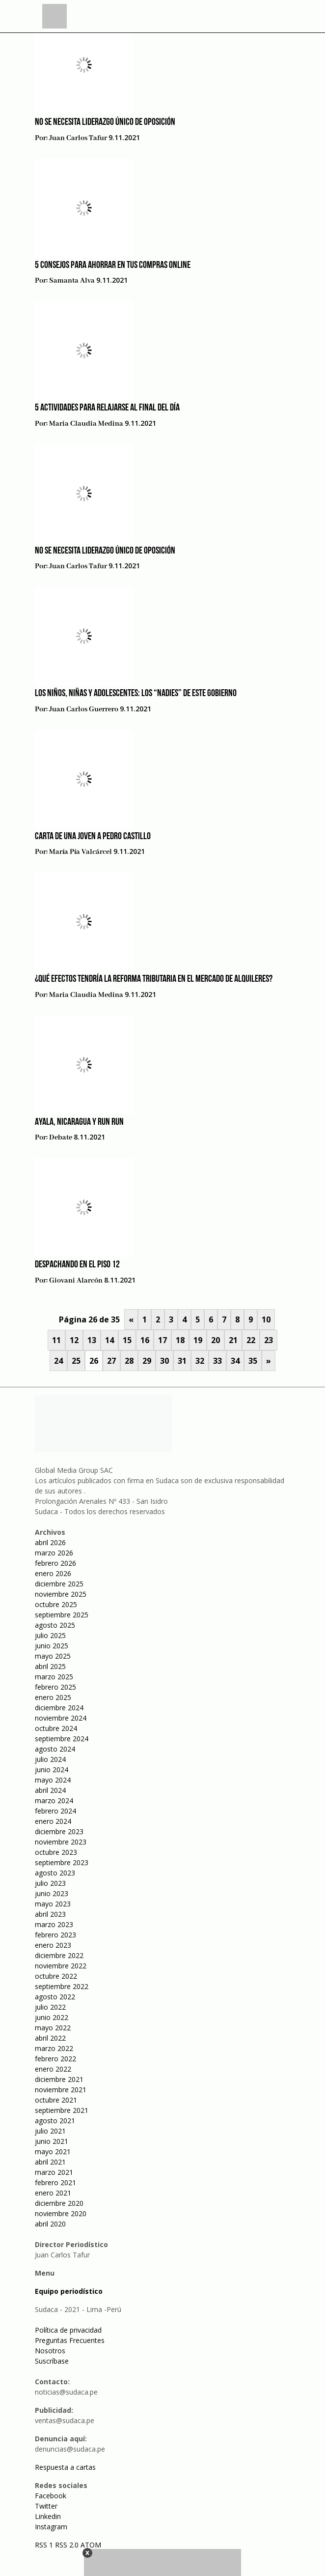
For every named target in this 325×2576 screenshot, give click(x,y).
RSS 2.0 (67, 2544)
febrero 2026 (55, 1563)
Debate (60, 1137)
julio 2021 (50, 2131)
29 (146, 1360)
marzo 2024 (54, 1800)
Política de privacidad (68, 2330)
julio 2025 (50, 1635)
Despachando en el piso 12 (77, 1265)
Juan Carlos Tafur (78, 138)
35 (252, 1360)
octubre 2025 (56, 1604)
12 (74, 1340)
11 (56, 1340)
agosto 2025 (55, 1625)
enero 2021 (53, 2192)
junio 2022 (51, 2017)
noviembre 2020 (60, 2213)
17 (162, 1340)
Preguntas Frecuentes (70, 2340)
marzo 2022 (54, 2048)
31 (182, 1360)
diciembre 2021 (59, 2079)
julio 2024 (50, 1759)
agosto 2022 (55, 1996)
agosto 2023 (55, 1872)
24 (58, 1360)
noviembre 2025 (60, 1594)
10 (266, 1319)
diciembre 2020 (59, 2203)
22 (250, 1340)
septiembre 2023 (61, 1862)
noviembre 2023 (60, 1841)
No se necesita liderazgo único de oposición (105, 122)
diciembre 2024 (59, 1707)
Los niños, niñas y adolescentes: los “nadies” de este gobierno (136, 694)
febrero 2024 (55, 1810)
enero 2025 (53, 1697)
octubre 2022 (56, 1976)
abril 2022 (50, 2038)
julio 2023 (50, 1883)
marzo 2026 (54, 1552)
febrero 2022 (55, 2058)
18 (180, 1340)
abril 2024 (50, 1790)
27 (111, 1360)
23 (268, 1340)
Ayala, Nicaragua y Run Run (79, 1122)
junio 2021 (51, 2141)
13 (91, 1340)
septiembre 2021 (61, 2110)
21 (233, 1340)
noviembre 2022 (60, 1965)
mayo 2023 (53, 1903)
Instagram (51, 2526)
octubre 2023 (56, 1852)
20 (215, 1340)
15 (127, 1340)
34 (235, 1360)
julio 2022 (50, 2007)
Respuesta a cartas (65, 2467)
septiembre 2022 (61, 1986)
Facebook (50, 2495)
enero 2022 (53, 2069)
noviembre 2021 (60, 2089)
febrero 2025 (55, 1687)
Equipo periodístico (69, 2291)
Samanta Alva (72, 280)
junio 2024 (51, 1769)
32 (199, 1360)
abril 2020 (50, 2223)
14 (109, 1340)
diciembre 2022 (59, 1955)
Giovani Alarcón (76, 1280)
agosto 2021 (55, 2120)
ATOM (91, 2544)
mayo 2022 (53, 2027)
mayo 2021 (53, 2151)
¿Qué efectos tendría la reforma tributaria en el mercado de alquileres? (153, 979)
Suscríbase (52, 2361)
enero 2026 (53, 1573)
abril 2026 (50, 1542)
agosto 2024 (55, 1749)
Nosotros (50, 2350)
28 (129, 1360)
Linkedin (48, 2516)
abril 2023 (50, 1914)
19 (197, 1340)
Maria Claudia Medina (86, 423)
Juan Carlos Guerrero (83, 709)
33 (217, 1360)
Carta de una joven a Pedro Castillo (93, 837)
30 (164, 1360)
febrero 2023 (55, 1934)
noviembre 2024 (60, 1718)
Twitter (46, 2506)
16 (144, 1340)
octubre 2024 (56, 1728)
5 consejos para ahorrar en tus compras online (112, 265)
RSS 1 (45, 2544)
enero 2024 (53, 1821)
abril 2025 (50, 1666)
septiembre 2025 (61, 1614)
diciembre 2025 (59, 1583)
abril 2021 (50, 2161)
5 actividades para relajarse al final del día (107, 408)
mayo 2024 (53, 1780)
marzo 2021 (54, 2172)
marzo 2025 (54, 1676)
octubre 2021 (56, 2100)
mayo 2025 (53, 1656)
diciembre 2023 (59, 1831)
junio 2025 (51, 1645)
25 (76, 1360)
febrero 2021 (55, 2182)
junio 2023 (51, 1893)
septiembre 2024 (61, 1738)
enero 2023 (53, 1945)
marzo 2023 (54, 1924)
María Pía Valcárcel (80, 852)
